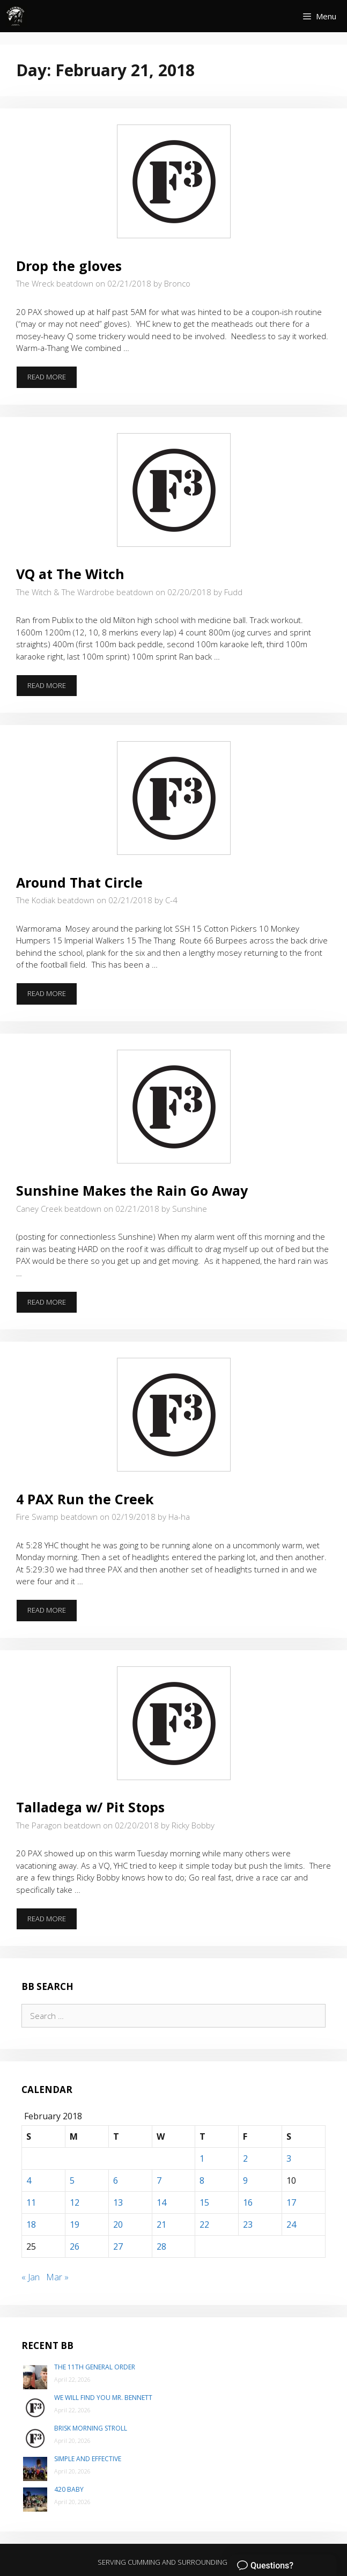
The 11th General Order (94, 2367)
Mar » (57, 2277)
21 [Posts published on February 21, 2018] (161, 2224)
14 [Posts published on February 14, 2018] (161, 2202)
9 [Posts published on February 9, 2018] (245, 2180)
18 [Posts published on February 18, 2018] (31, 2224)
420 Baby (69, 2489)
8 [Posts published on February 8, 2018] (202, 2180)
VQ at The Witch (70, 574)
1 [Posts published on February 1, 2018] (202, 2158)
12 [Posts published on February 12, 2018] (74, 2202)
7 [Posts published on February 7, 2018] (159, 2180)
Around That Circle (79, 882)
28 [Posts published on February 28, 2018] (161, 2246)
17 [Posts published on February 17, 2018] (291, 2202)
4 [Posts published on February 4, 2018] (28, 2180)
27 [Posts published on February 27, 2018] (118, 2246)
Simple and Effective (87, 2458)
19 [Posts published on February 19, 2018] (74, 2224)
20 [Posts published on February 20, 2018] (118, 2224)
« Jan (30, 2277)
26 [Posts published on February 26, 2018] (74, 2246)
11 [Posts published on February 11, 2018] (31, 2202)
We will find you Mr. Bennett (103, 2397)
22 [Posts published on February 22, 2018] (204, 2224)
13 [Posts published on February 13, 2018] (118, 2202)
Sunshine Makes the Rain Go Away (132, 1190)
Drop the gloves (69, 266)
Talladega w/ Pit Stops (90, 1807)
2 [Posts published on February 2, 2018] (245, 2158)
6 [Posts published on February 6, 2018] (115, 2180)
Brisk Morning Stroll (90, 2428)
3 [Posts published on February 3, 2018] (288, 2158)
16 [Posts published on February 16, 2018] (248, 2202)
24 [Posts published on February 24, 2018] (291, 2224)
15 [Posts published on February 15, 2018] (204, 2202)
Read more (52, 380)
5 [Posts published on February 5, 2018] (72, 2180)
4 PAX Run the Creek (85, 1499)
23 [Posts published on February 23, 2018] (248, 2224)
